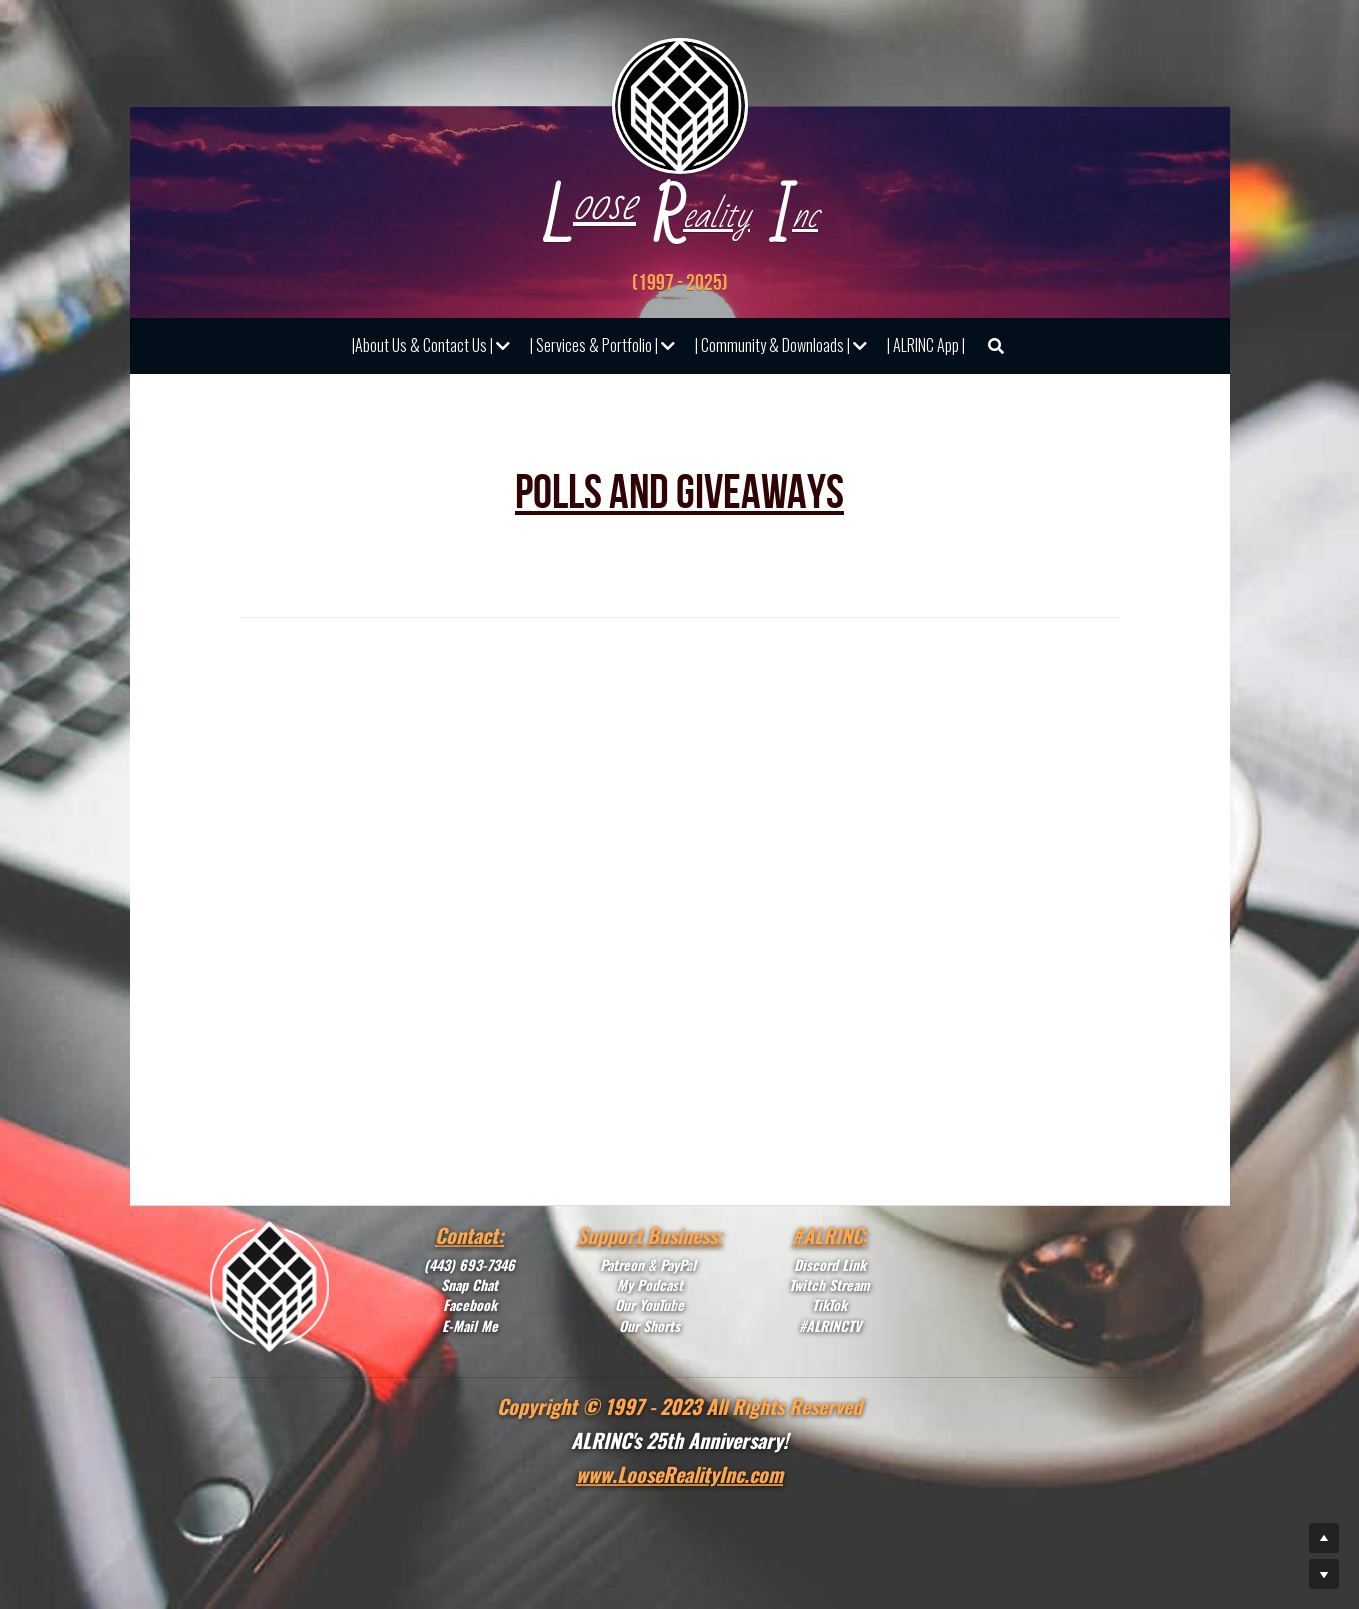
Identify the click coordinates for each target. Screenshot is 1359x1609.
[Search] (996, 346)
